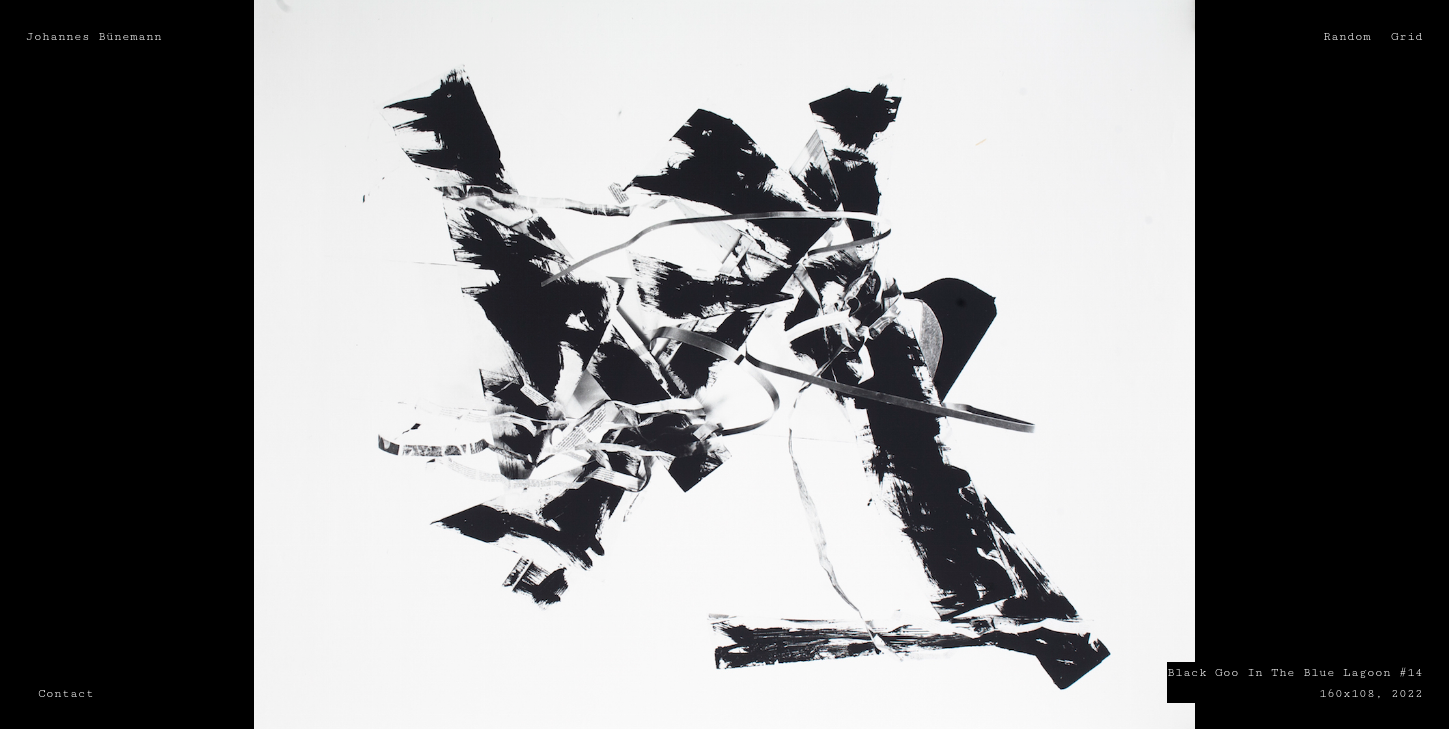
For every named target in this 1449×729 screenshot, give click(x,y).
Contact (66, 693)
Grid (1407, 36)
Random (1347, 36)
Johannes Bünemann (94, 36)
